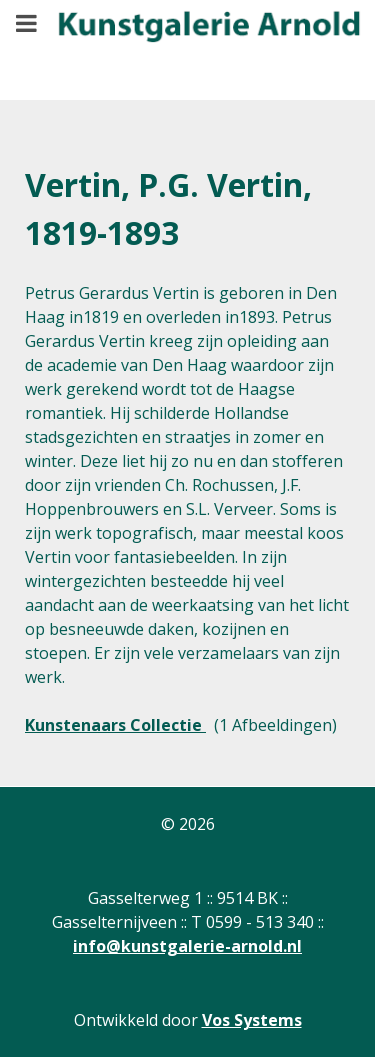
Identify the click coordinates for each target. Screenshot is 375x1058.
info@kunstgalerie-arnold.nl (187, 946)
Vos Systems (252, 1020)
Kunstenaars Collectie (115, 725)
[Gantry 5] (195, 35)
